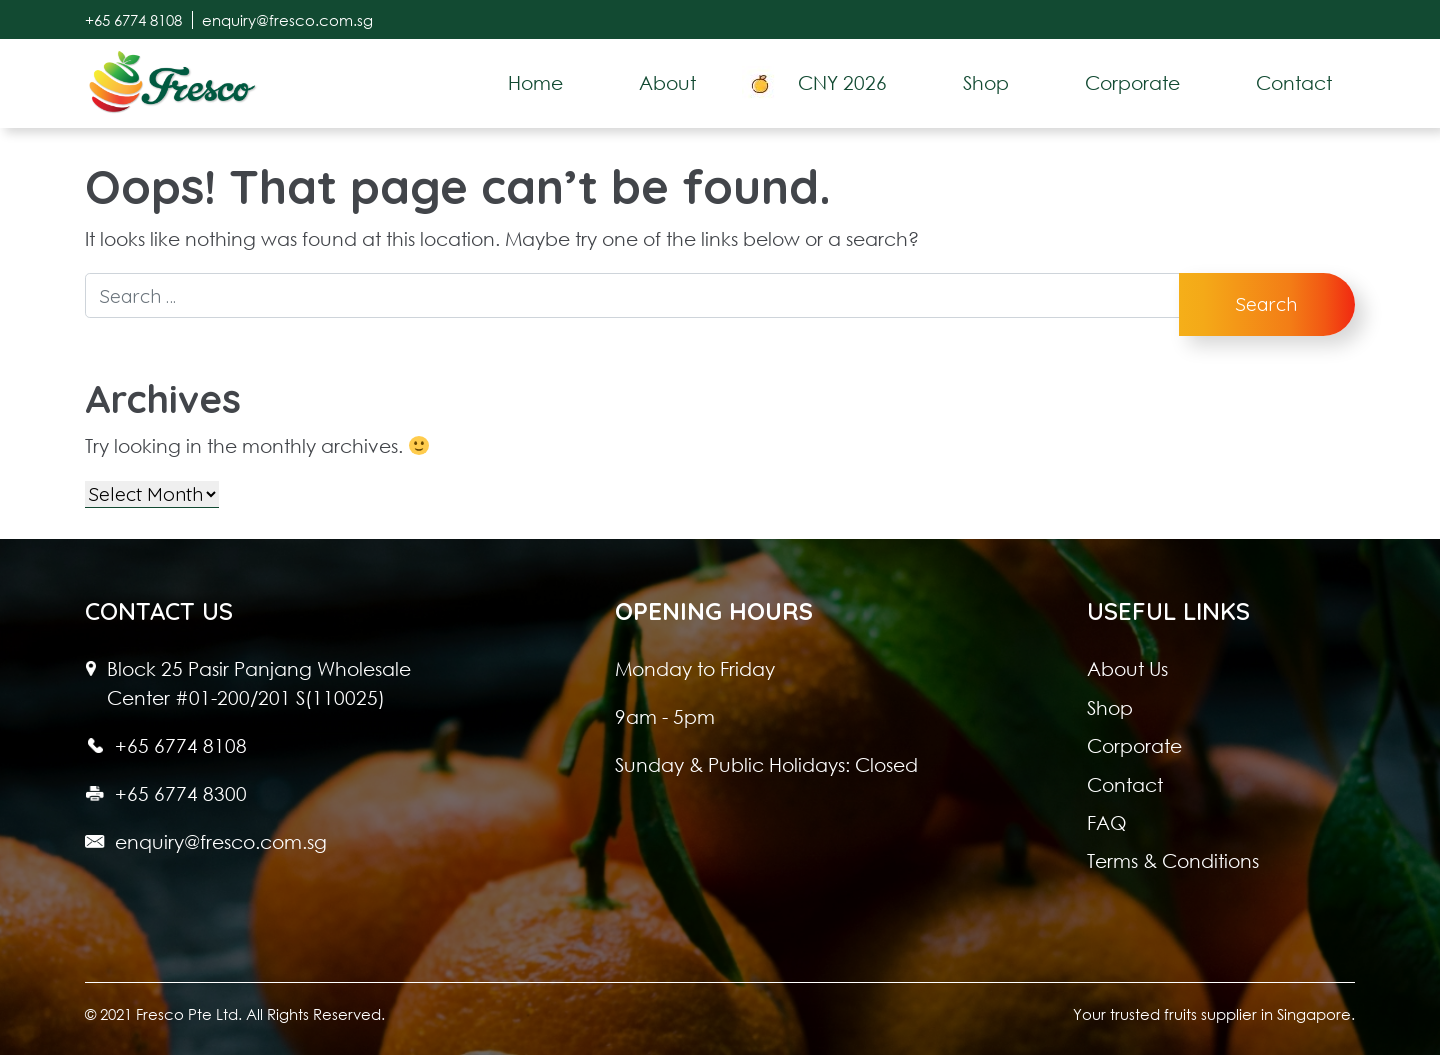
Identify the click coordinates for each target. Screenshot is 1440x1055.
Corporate (1134, 745)
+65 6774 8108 (133, 20)
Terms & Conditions (1173, 860)
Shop (1110, 707)
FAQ (1107, 822)
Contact (1125, 784)
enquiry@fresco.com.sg (287, 20)
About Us (1127, 668)
